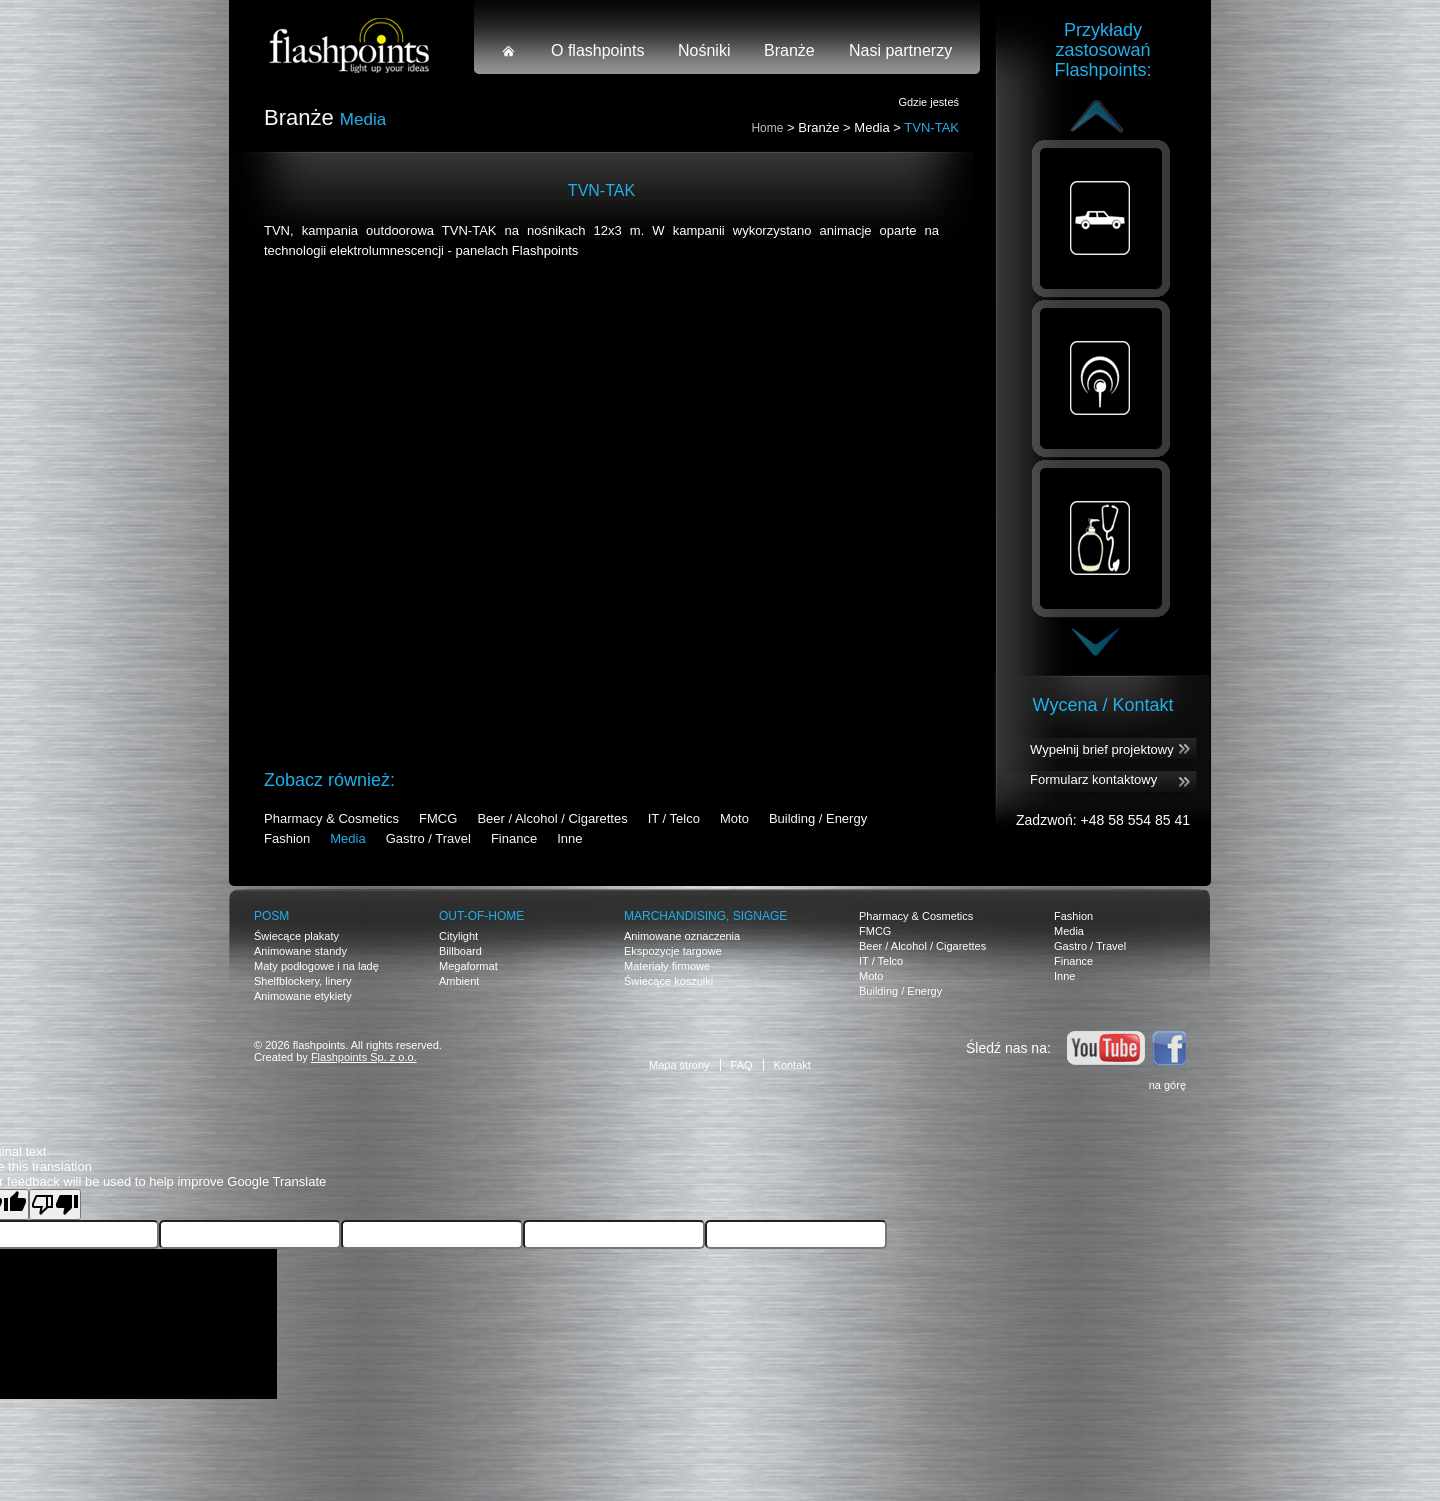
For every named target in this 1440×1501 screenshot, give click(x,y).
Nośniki (704, 50)
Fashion (287, 838)
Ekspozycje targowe (673, 951)
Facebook (1169, 1048)
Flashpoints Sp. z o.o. (364, 1057)
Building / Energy (818, 818)
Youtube (1106, 1048)
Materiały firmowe (667, 966)
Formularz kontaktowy (1093, 779)
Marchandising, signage (705, 916)
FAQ (742, 1065)
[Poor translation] (55, 1204)
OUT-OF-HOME (481, 916)
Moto (734, 818)
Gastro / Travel (428, 838)
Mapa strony (679, 1065)
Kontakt (792, 1065)
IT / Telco (674, 818)
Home (767, 128)
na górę (1167, 1085)
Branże (789, 50)
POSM (271, 916)
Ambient (459, 981)
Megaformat (468, 966)
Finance (514, 838)
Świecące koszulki (668, 981)
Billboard (460, 951)
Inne (569, 838)
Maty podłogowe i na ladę (316, 966)
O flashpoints (597, 50)
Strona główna (509, 51)
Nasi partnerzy (900, 50)
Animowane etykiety (303, 996)
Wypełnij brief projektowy (1102, 749)
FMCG (438, 818)
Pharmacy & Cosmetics (331, 818)
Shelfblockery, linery (303, 981)
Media (871, 127)
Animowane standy (300, 951)
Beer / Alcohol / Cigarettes (552, 818)
